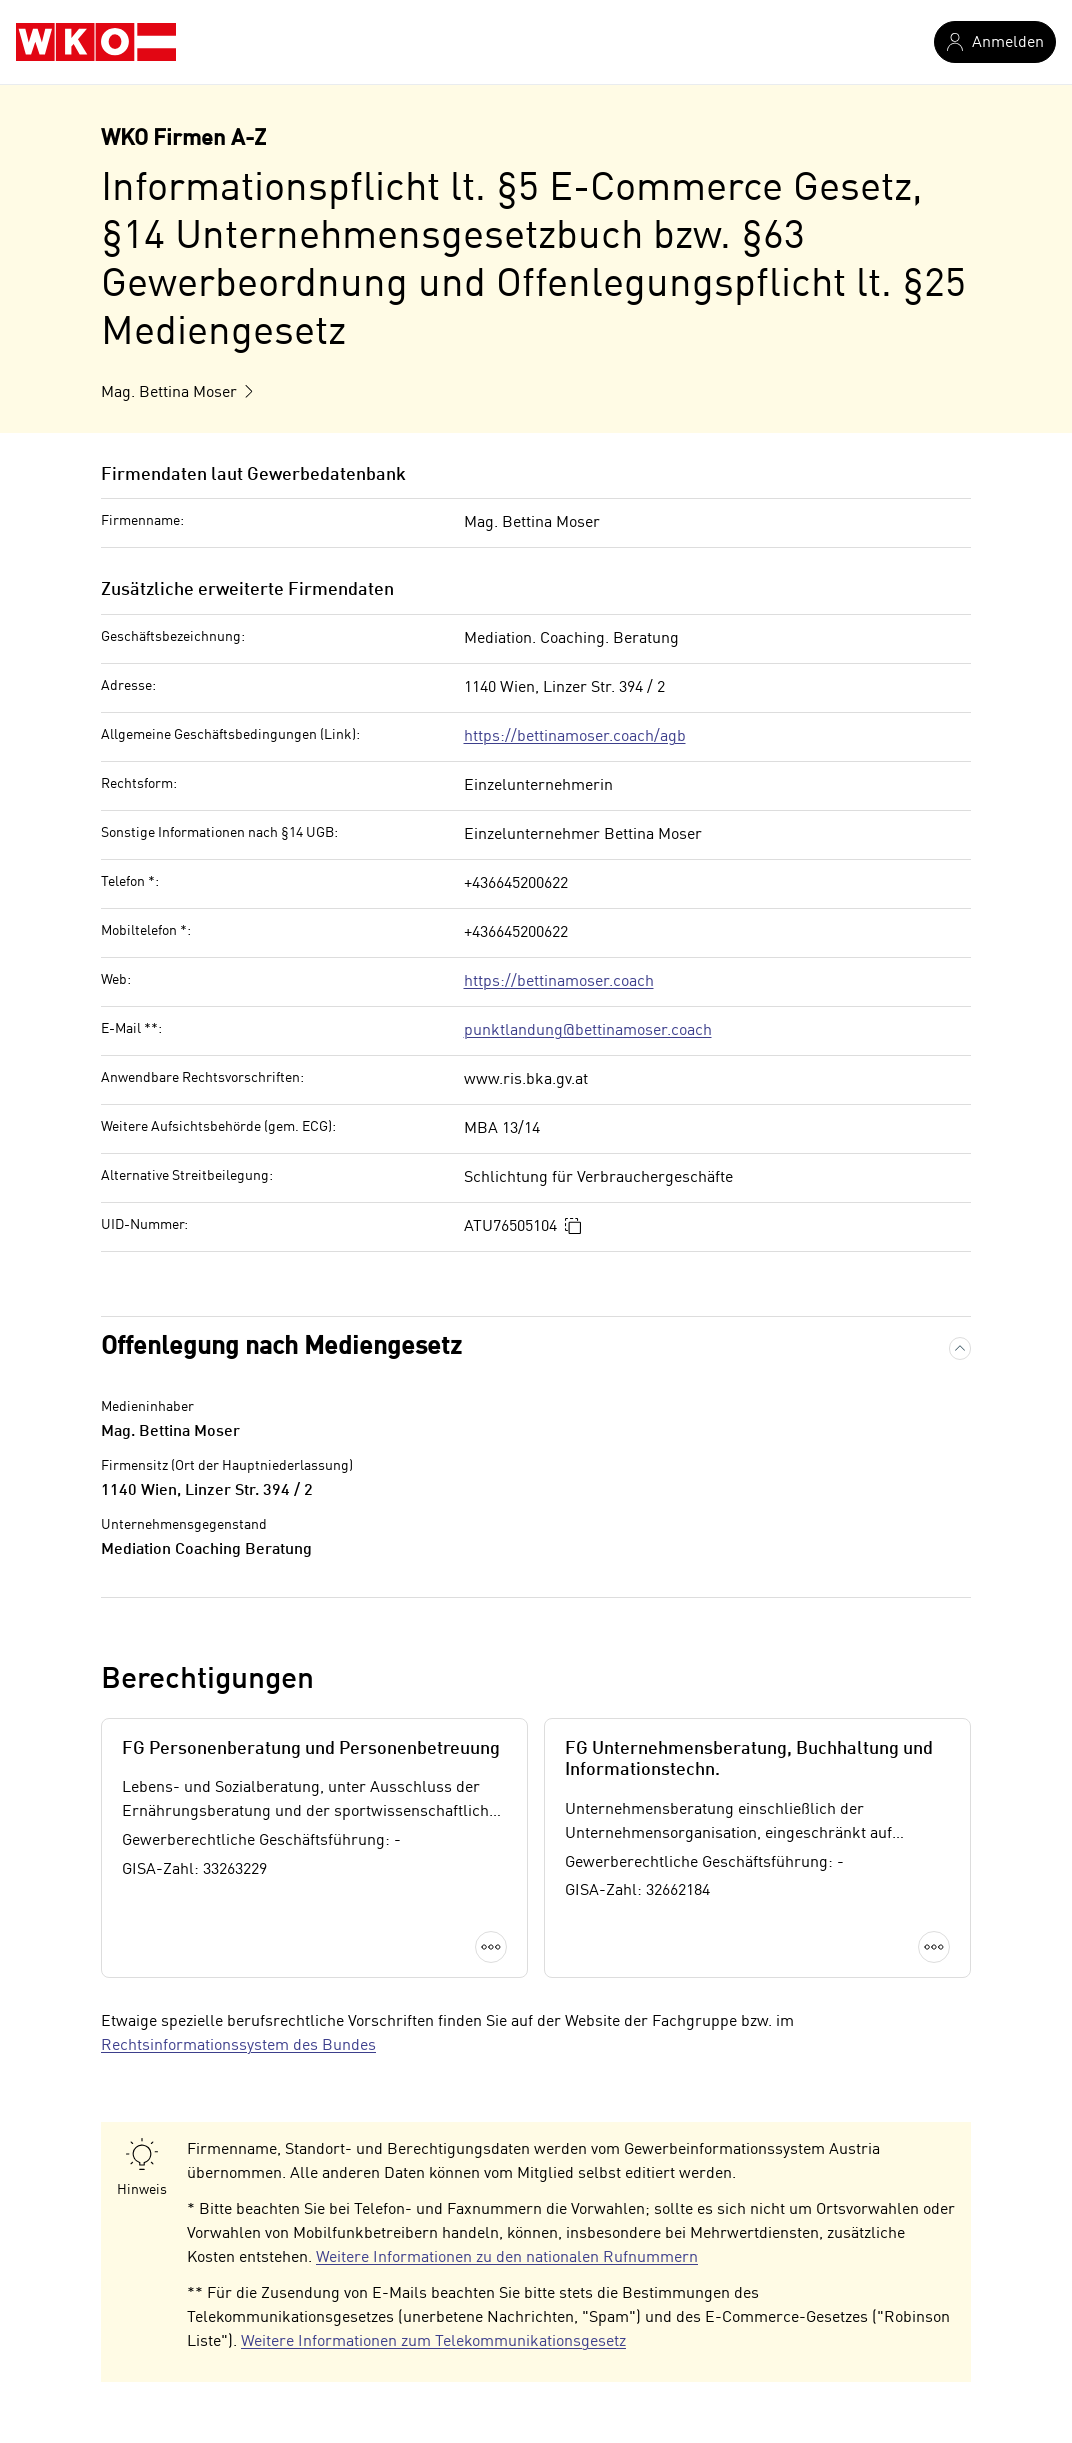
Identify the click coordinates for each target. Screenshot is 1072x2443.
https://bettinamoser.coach (559, 982)
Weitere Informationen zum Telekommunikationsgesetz (433, 2342)
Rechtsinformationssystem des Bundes (238, 2046)
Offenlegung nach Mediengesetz (281, 1347)
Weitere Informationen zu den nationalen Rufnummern (507, 2258)
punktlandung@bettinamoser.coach (588, 1031)
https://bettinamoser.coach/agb (575, 737)
